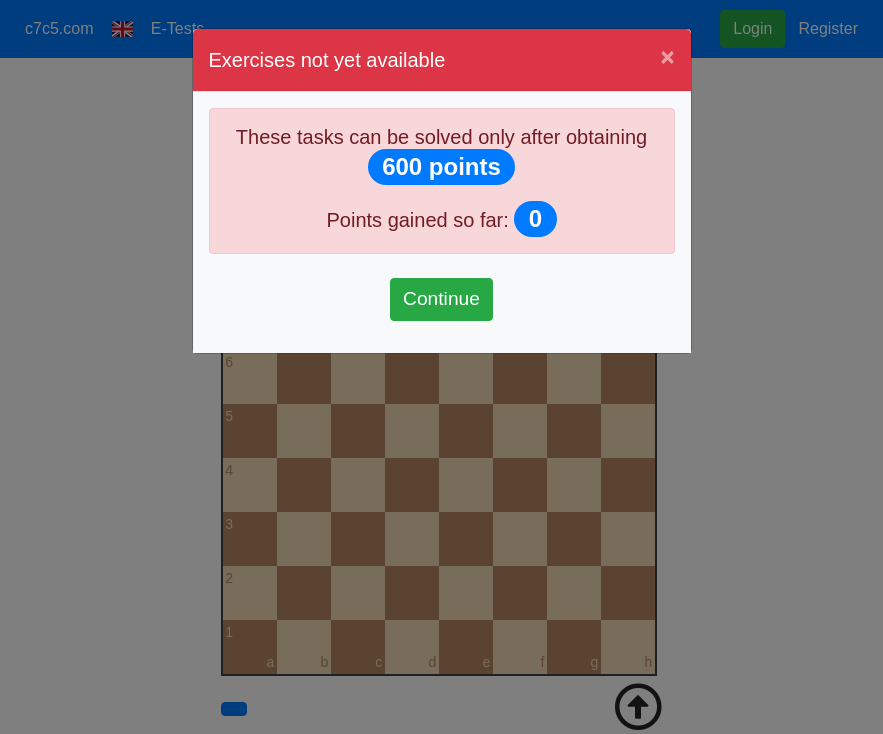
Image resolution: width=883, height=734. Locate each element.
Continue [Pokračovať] (441, 298)
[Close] (667, 57)
